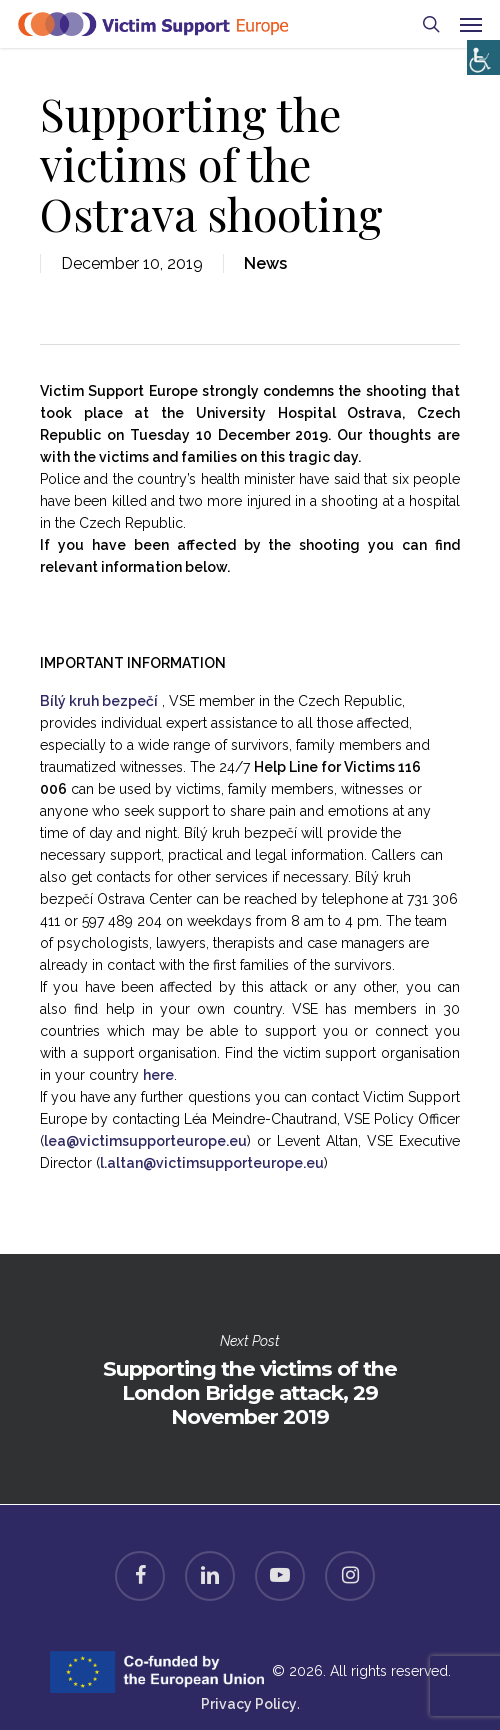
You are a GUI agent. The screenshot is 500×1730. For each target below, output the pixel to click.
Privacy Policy (249, 1704)
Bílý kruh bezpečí (99, 701)
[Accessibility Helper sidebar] (479, 52)
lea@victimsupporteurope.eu (145, 1141)
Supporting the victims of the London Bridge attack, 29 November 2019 (250, 1379)
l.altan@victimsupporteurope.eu (212, 1163)
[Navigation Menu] (471, 24)
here (158, 1075)
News (265, 263)
